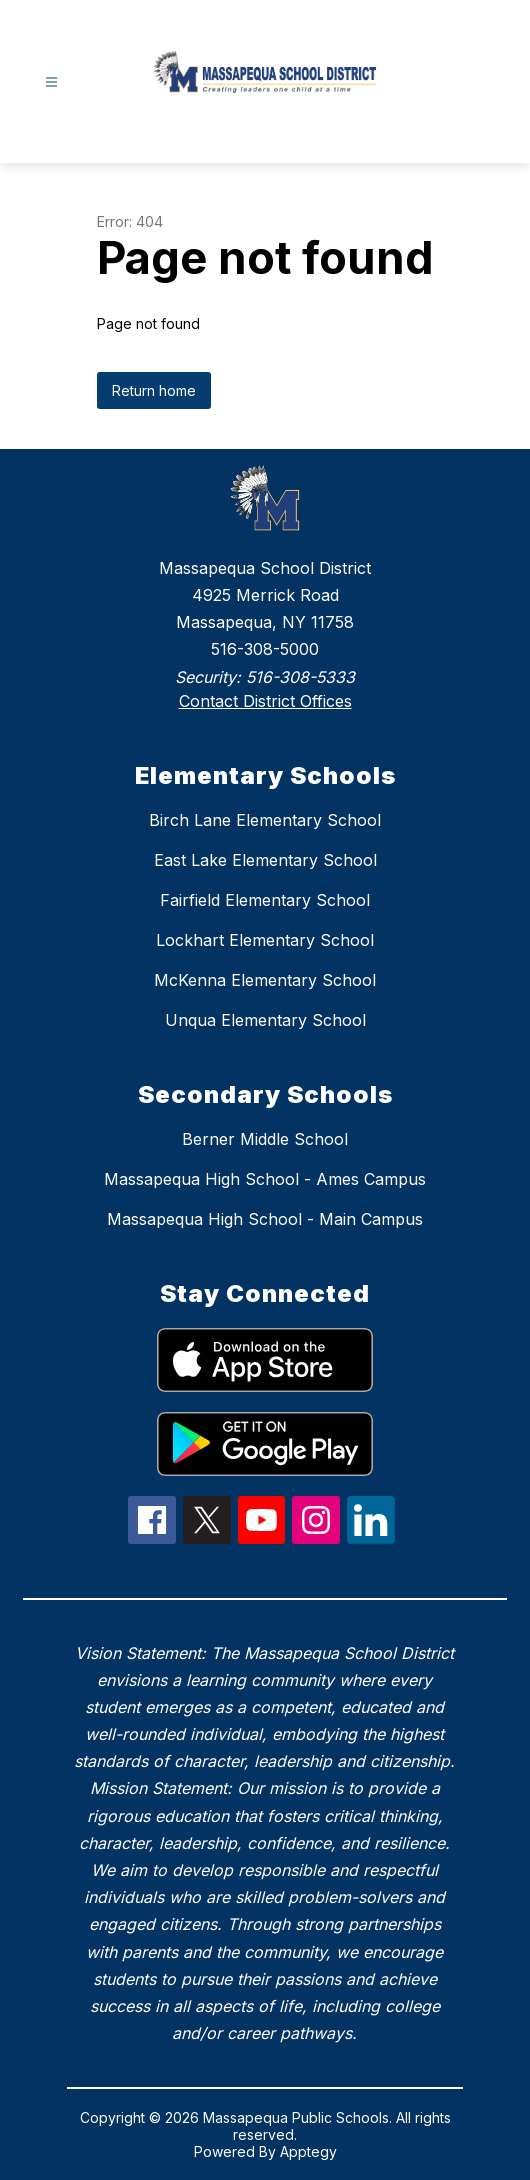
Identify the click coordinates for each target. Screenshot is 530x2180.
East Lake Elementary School (265, 860)
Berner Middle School (265, 1139)
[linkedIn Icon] (371, 1538)
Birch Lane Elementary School (265, 820)
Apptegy (308, 2151)
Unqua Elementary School (265, 1020)
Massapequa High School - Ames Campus (265, 1179)
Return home (154, 390)
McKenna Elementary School (265, 980)
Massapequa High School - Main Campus (265, 1219)
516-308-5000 (265, 649)
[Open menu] (51, 82)
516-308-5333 (300, 677)
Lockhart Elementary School (265, 940)
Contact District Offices (265, 701)
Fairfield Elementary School (265, 900)
